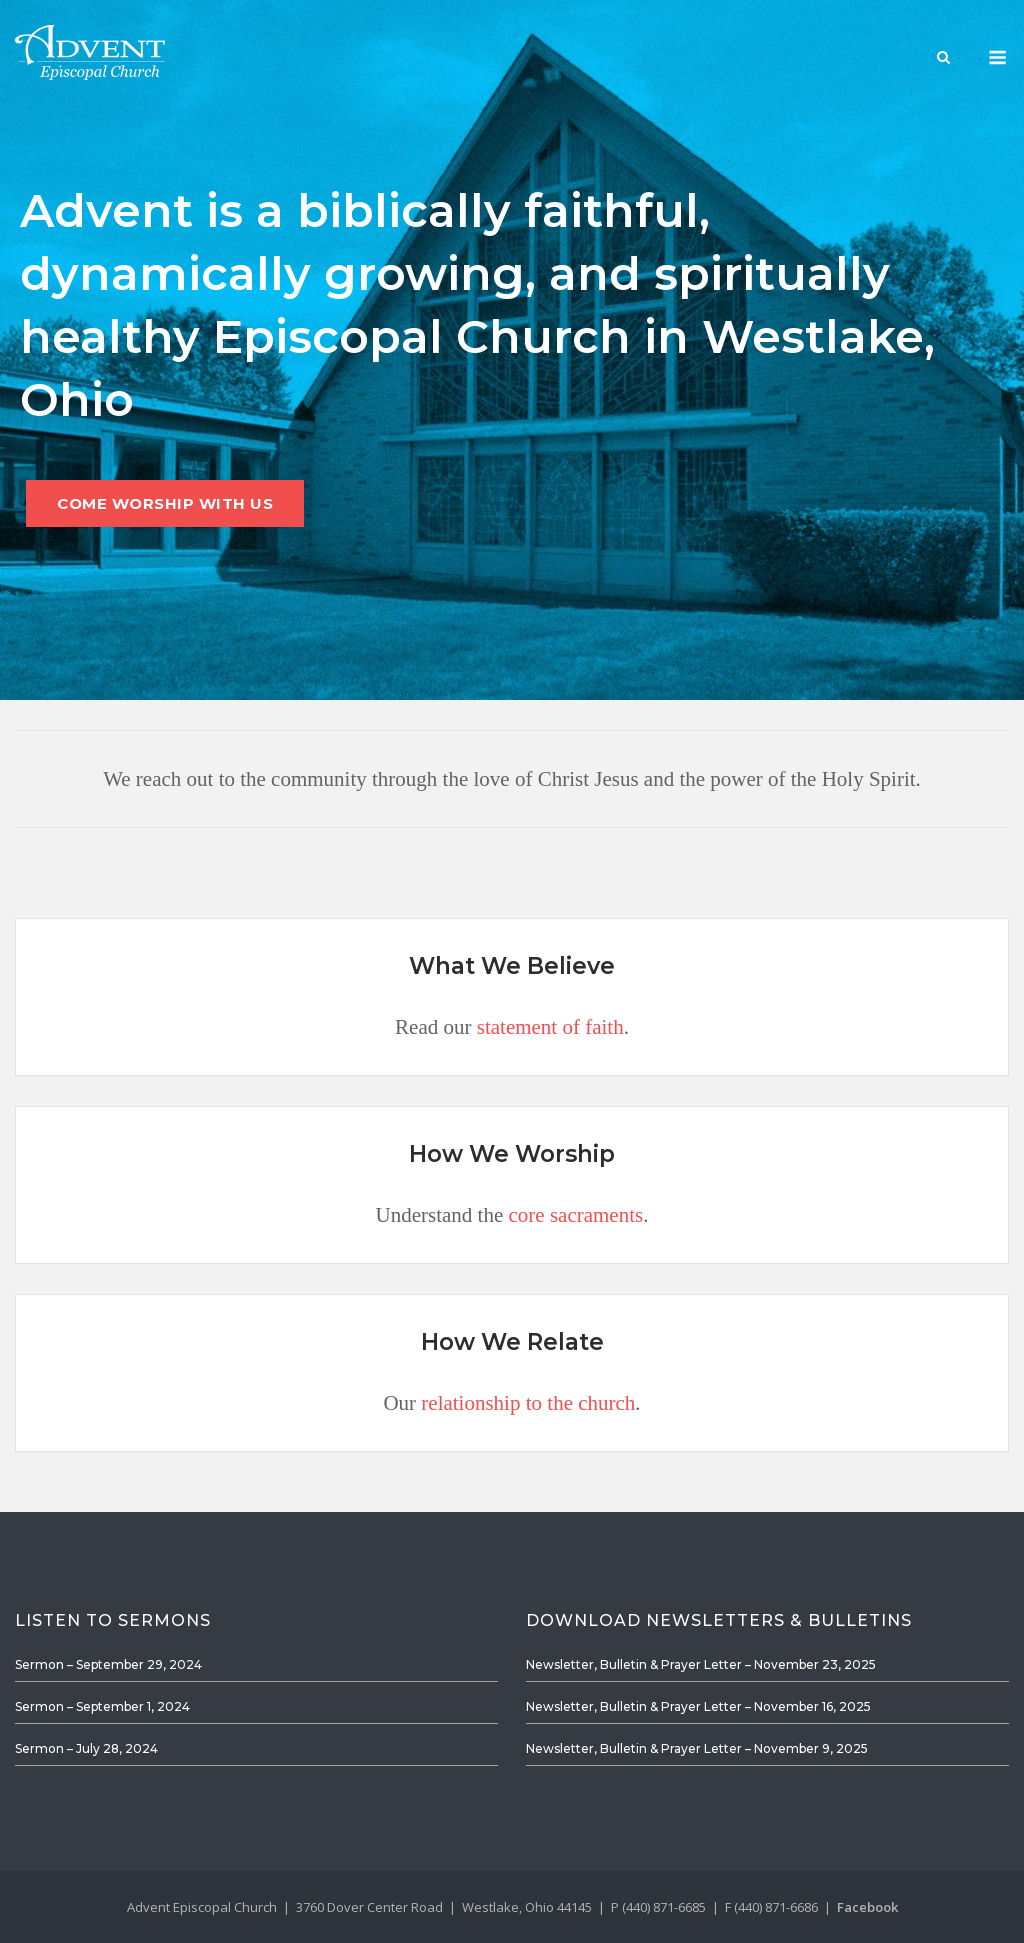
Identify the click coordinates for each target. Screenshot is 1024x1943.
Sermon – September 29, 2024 (108, 1664)
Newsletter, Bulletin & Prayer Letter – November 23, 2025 (701, 1664)
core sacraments (576, 1215)
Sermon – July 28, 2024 (86, 1748)
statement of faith (550, 1027)
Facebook (867, 1907)
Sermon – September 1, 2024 (102, 1706)
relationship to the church (528, 1403)
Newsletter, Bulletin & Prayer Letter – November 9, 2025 (697, 1748)
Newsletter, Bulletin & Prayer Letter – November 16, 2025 (698, 1706)
